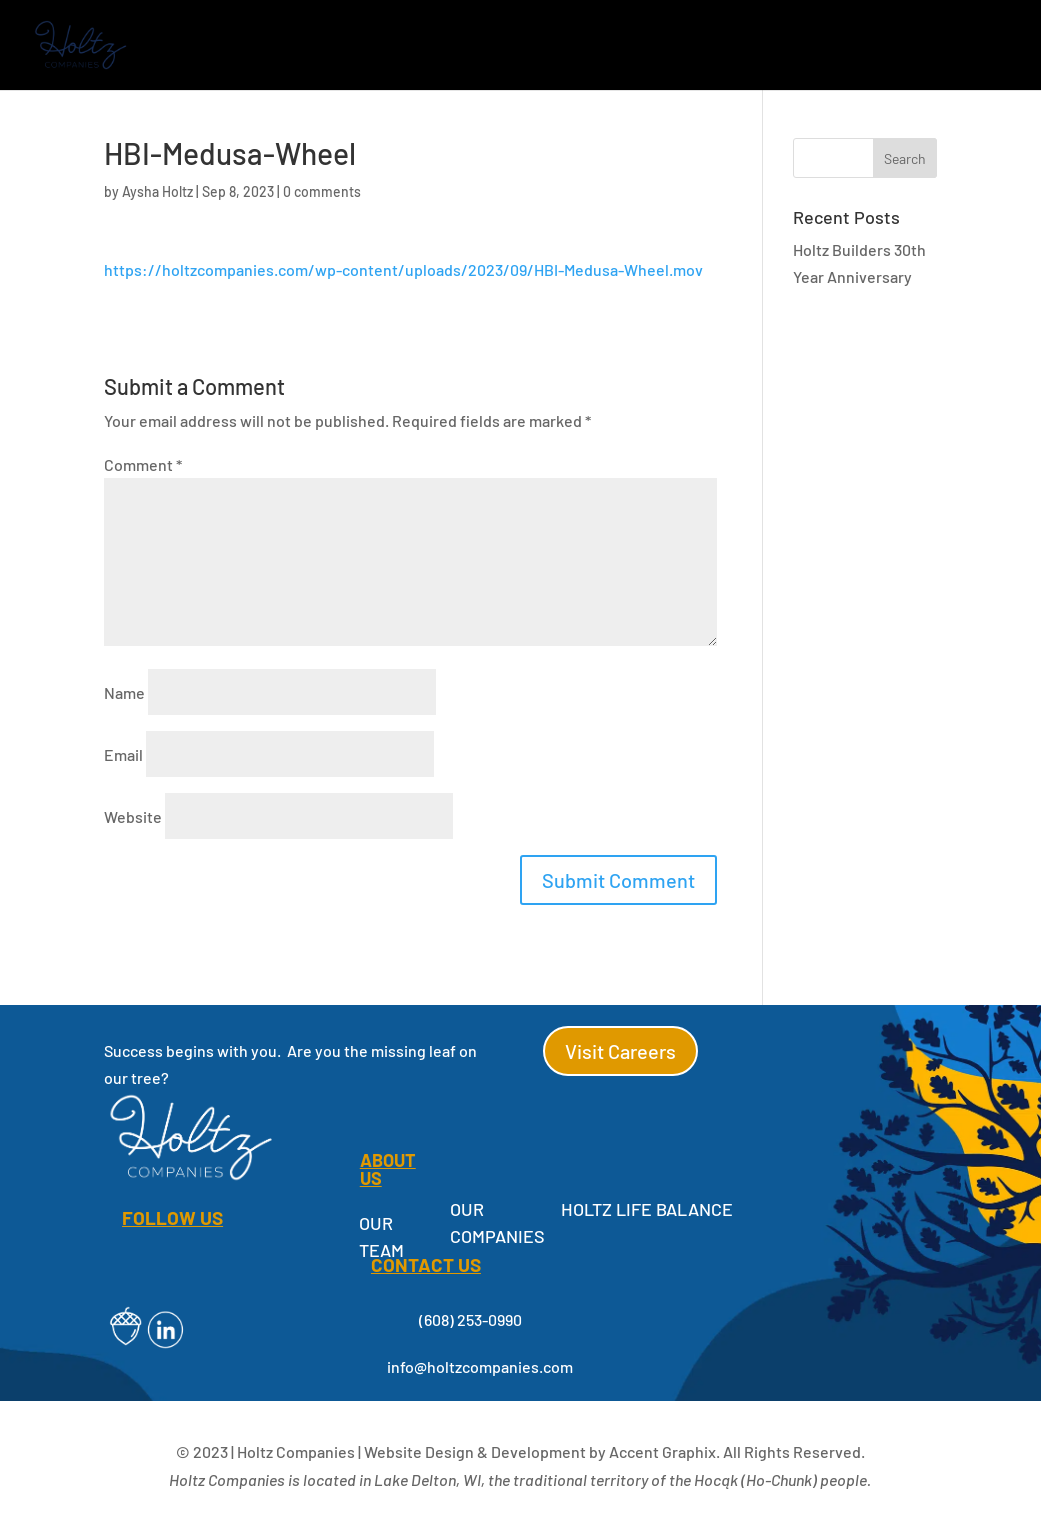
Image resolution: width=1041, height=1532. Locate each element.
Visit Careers (620, 1051)
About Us (402, 46)
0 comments (322, 191)
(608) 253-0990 (470, 1319)
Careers (869, 46)
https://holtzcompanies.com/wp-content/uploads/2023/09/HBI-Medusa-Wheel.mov (403, 269)
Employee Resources (723, 46)
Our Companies (252, 46)
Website (133, 816)
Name (124, 692)
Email (123, 754)
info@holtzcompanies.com (480, 1366)
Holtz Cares (539, 46)
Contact (969, 46)
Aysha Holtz (157, 191)
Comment (143, 464)
